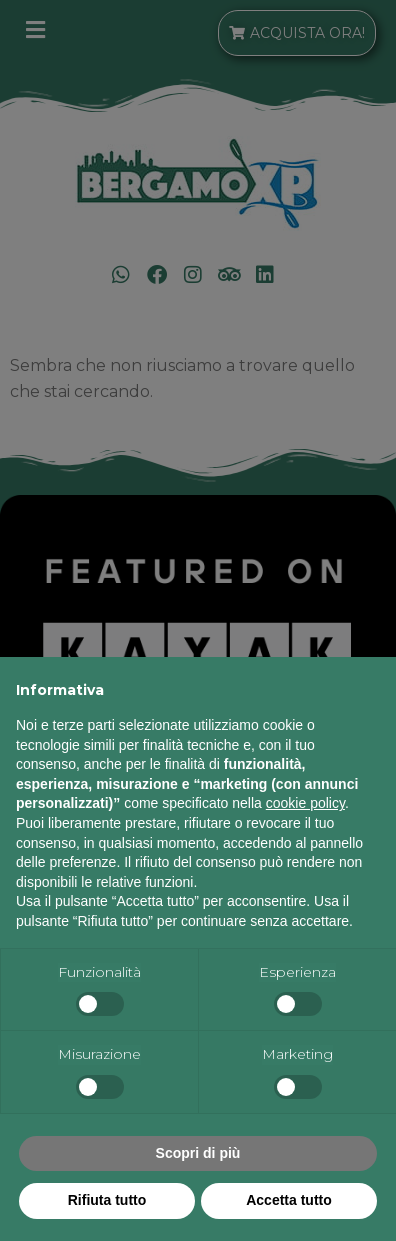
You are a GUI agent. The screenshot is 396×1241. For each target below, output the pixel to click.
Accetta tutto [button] (289, 1200)
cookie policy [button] (305, 803)
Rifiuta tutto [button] (107, 1200)
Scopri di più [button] (198, 1153)
